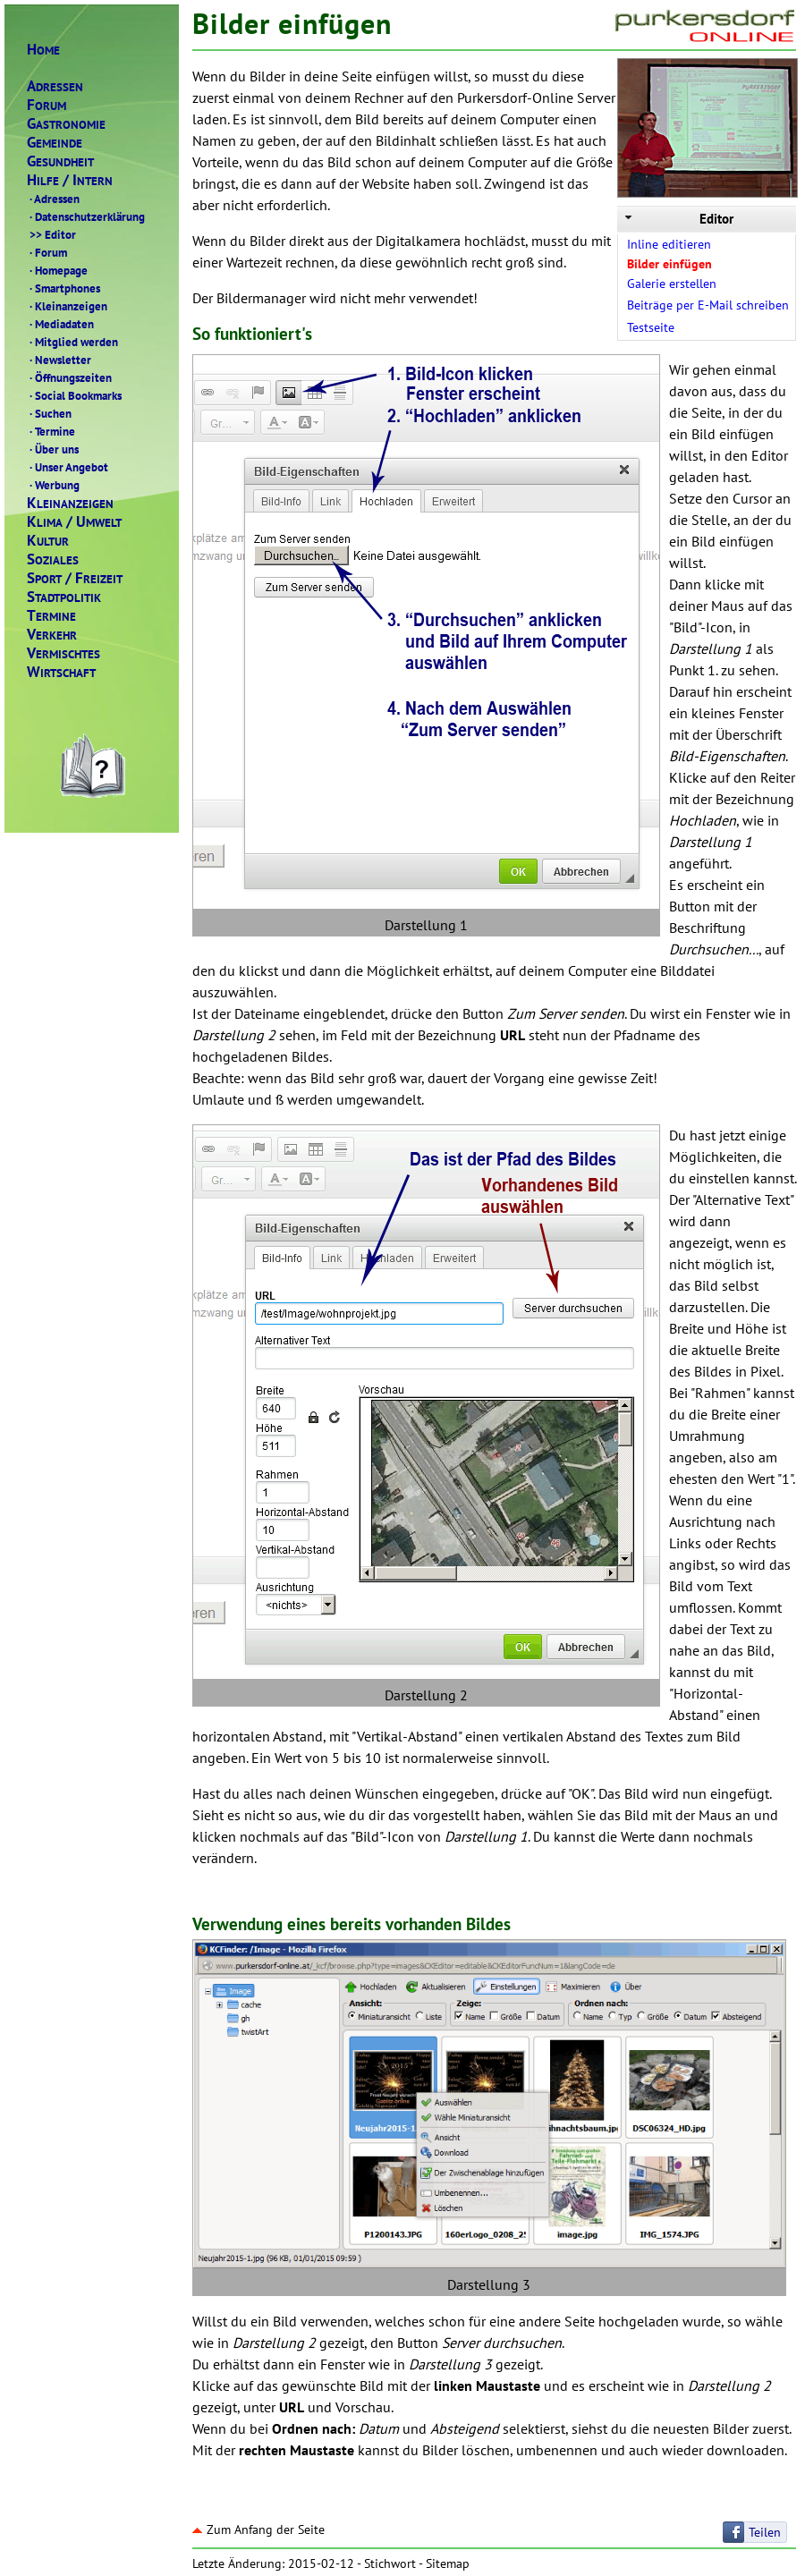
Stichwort (390, 2563)
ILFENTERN (70, 180)
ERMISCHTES (63, 653)
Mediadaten (60, 324)
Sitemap (448, 2563)
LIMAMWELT (74, 522)
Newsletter (59, 360)
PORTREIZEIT (75, 578)
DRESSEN (55, 86)
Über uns (53, 449)
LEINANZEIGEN (70, 503)
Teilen (765, 2532)
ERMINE (51, 615)
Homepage (57, 270)
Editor (51, 234)
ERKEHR (52, 634)
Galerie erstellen (671, 283)
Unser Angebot (67, 467)
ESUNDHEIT (60, 161)
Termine (51, 431)
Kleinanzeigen (67, 306)
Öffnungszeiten (69, 377)
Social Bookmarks (74, 395)
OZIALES (53, 559)
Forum (47, 252)
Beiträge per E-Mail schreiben (708, 305)
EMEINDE (54, 142)
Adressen (53, 199)
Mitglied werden (72, 342)
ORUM (46, 105)
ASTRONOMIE (66, 123)
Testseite (650, 327)
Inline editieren (669, 244)
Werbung (53, 485)
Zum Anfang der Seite (258, 2529)
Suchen (49, 413)
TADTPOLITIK (64, 597)
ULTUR (48, 540)
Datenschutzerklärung (86, 216)
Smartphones (63, 288)
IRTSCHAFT (61, 672)
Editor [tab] (677, 218)
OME (43, 49)
